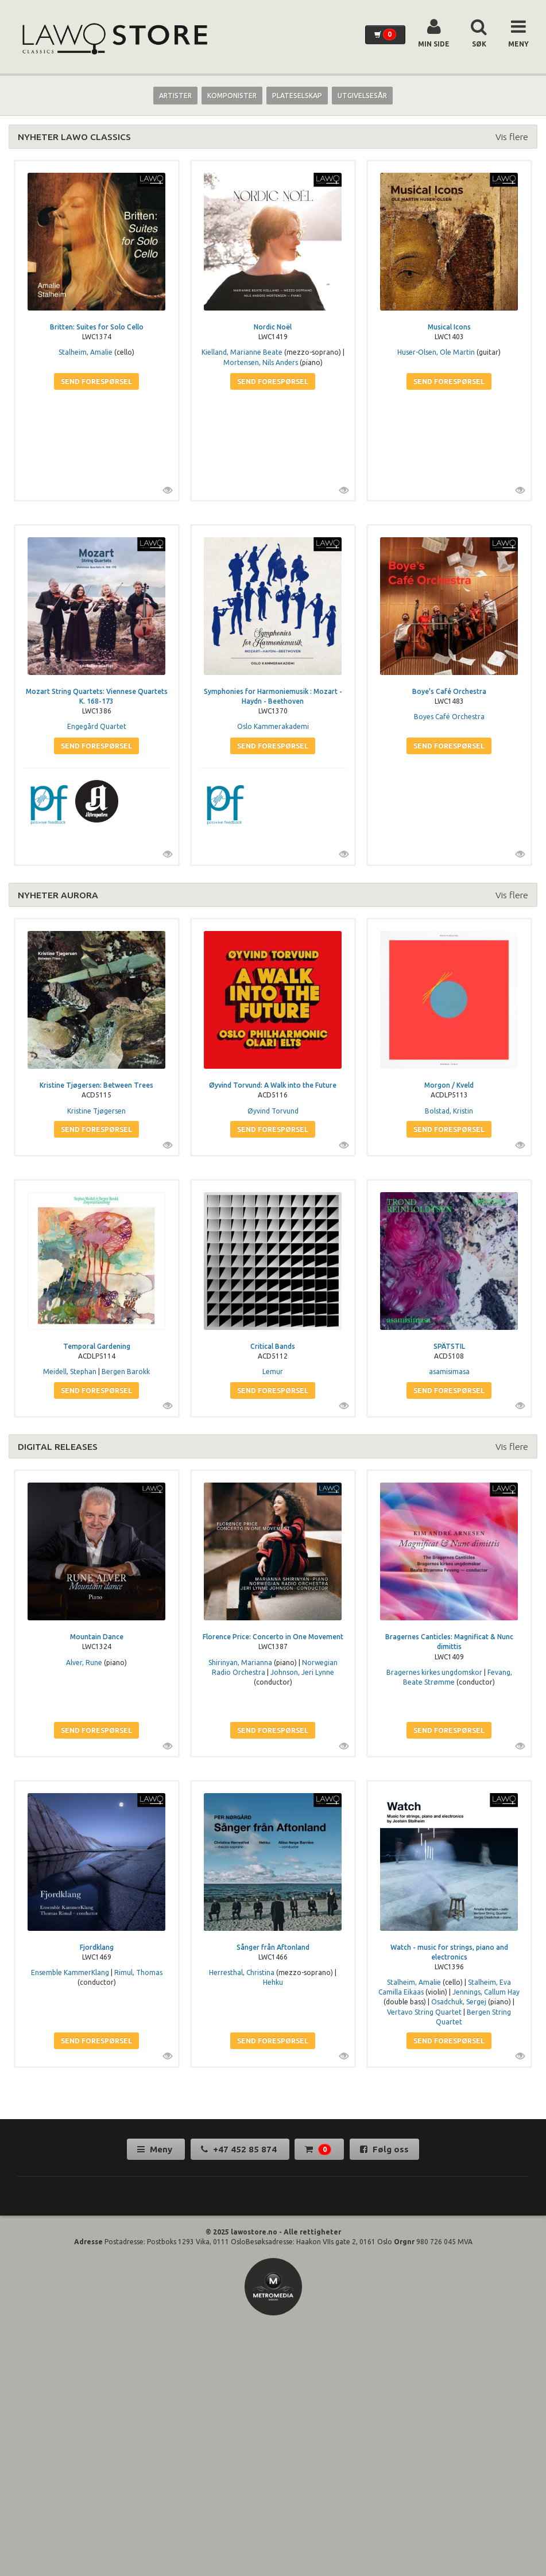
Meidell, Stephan (69, 1371)
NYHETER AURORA (58, 895)
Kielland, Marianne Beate (242, 352)
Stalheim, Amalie (86, 352)
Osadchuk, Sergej (458, 2001)
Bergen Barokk (126, 1371)
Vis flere (511, 136)
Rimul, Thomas (138, 1972)
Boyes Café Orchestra (449, 716)
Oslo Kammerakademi (273, 726)
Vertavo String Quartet (424, 2012)
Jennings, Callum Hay (486, 1992)
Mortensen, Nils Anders (260, 362)
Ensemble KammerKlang (70, 1972)
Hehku (273, 1982)
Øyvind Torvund (273, 1111)
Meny (156, 2149)
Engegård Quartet (96, 726)
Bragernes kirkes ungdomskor (434, 1672)
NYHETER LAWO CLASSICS (74, 136)
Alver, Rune (84, 1662)
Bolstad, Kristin (449, 1111)
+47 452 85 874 (240, 2149)
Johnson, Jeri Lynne (302, 1672)
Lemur (272, 1371)
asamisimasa (449, 1371)
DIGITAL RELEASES (58, 1446)
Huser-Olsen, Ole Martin (436, 352)
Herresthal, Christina (241, 1972)
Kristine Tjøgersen (96, 1111)
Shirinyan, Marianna (240, 1662)
